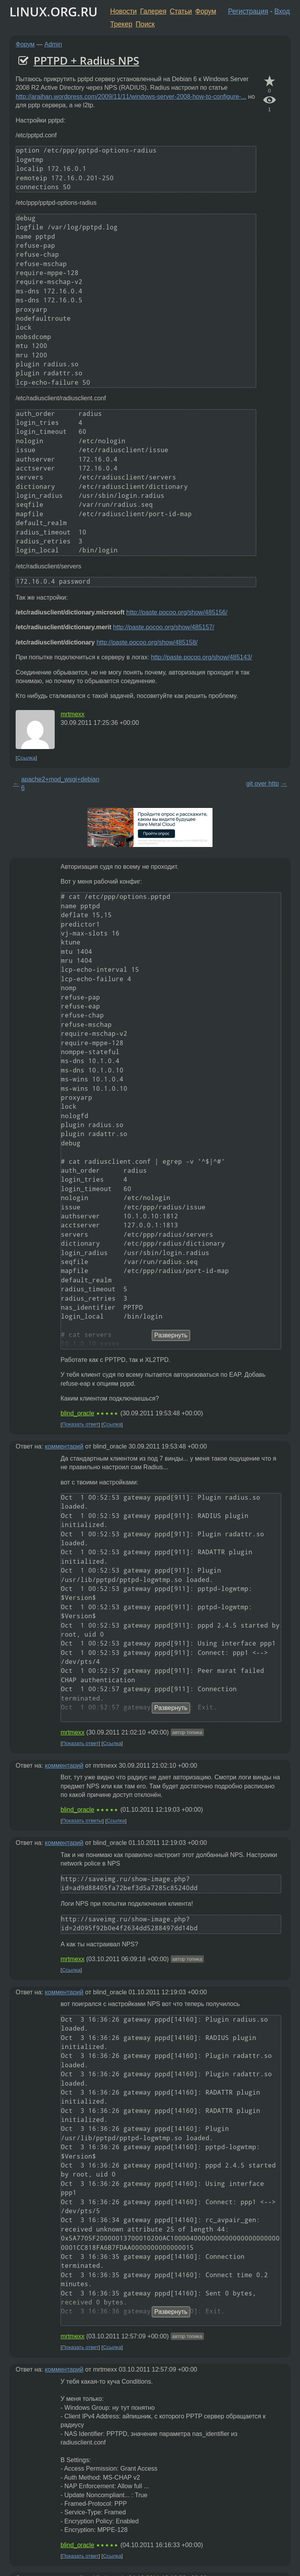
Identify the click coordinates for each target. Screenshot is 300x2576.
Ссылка (26, 758)
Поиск (145, 24)
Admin (53, 44)
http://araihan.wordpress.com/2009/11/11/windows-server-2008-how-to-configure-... (131, 96)
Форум (205, 11)
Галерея (153, 11)
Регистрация (248, 11)
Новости (123, 11)
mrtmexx (72, 714)
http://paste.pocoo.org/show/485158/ (147, 642)
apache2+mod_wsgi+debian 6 (60, 783)
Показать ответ (80, 1424)
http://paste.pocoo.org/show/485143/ (201, 657)
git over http (262, 783)
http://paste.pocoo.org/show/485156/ (176, 612)
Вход (282, 11)
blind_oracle (77, 1413)
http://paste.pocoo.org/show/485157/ (163, 627)
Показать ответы (82, 1821)
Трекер (121, 24)
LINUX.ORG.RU (53, 11)
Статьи (181, 11)
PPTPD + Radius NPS (86, 60)
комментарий (64, 1446)
